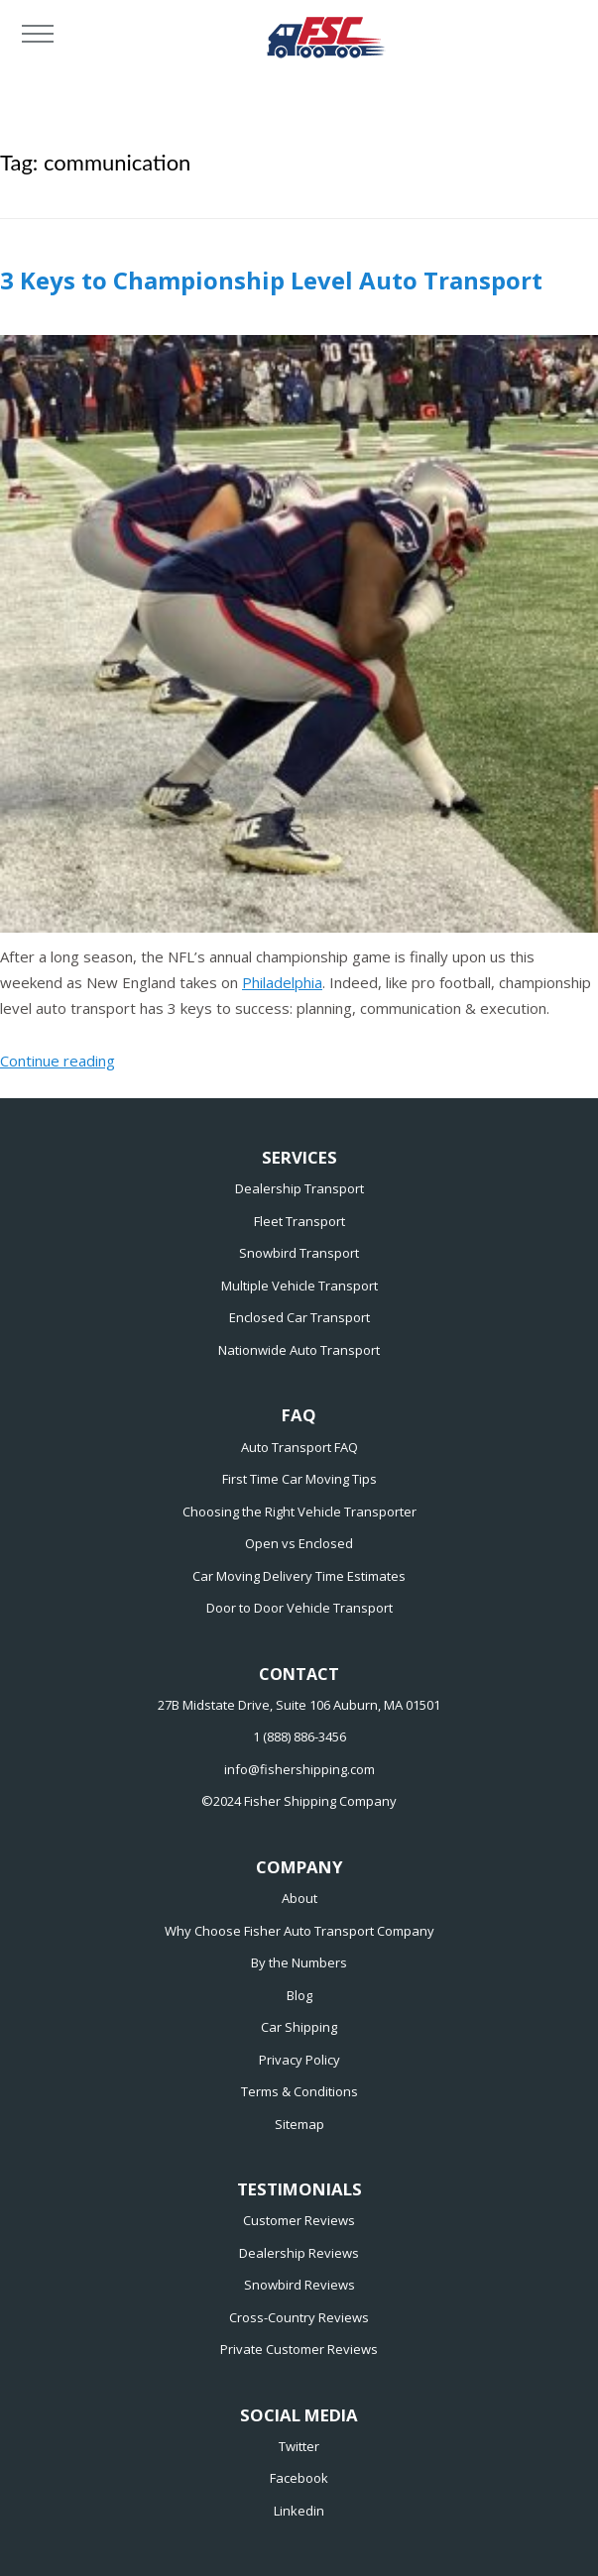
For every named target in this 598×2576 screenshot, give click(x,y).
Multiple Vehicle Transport (299, 1285)
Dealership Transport (299, 1188)
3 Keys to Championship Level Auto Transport (271, 280)
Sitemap (299, 2124)
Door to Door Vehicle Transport (299, 1608)
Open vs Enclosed (299, 1543)
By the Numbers (299, 1962)
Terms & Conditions (299, 2091)
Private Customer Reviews (299, 2349)
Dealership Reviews (299, 2253)
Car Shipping (299, 2027)
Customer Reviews (299, 2220)
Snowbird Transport (299, 1253)
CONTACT (299, 1674)
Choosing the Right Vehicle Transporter (299, 1511)
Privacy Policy (299, 2060)
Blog (299, 1995)
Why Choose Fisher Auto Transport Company (299, 1931)
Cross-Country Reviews (299, 2317)
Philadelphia (282, 982)
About (299, 1898)
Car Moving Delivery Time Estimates (299, 1576)
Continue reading (57, 1060)
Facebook (299, 2478)
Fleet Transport (299, 1221)
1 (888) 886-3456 (299, 1736)
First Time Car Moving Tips (299, 1479)
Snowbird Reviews (299, 2285)
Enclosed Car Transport (299, 1317)
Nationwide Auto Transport (299, 1350)
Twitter (299, 2446)
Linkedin (299, 2511)
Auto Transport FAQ (299, 1447)
